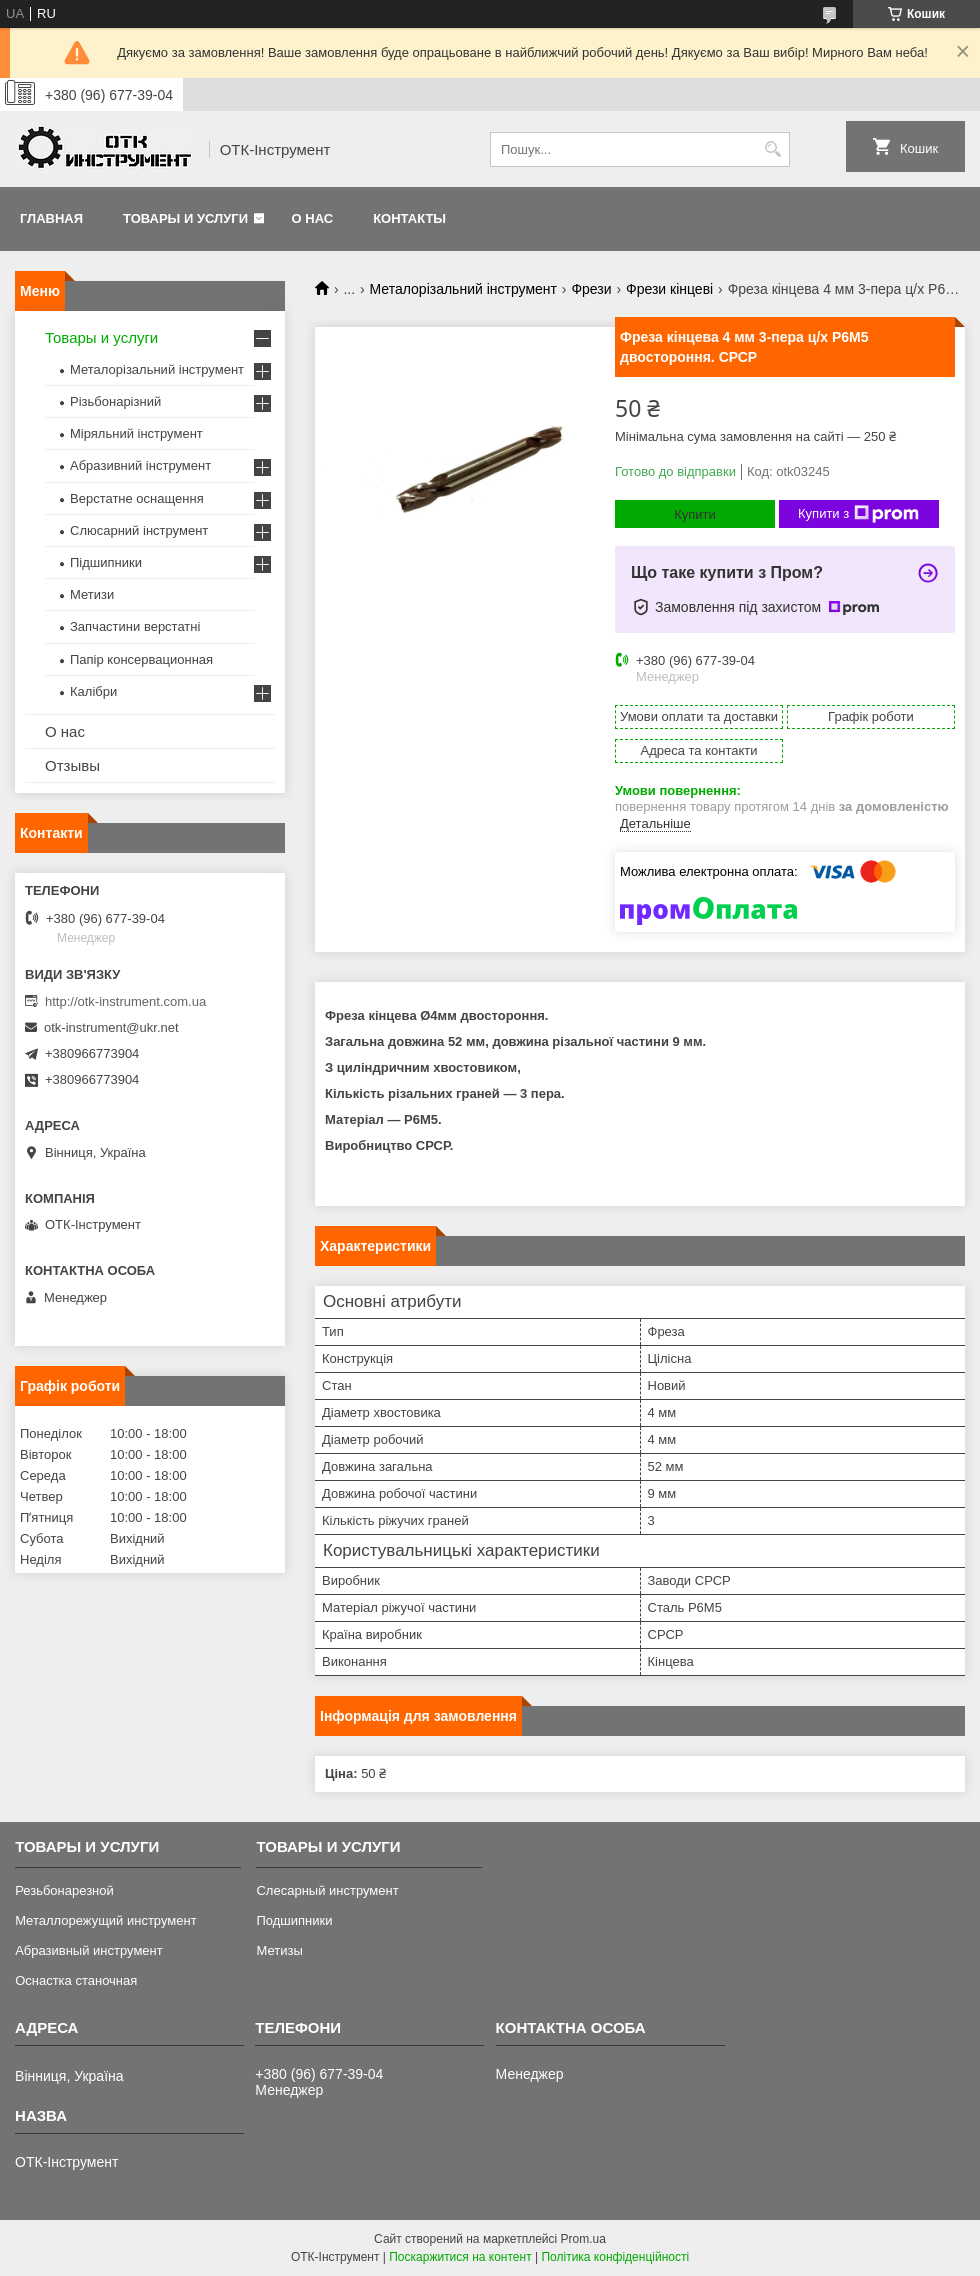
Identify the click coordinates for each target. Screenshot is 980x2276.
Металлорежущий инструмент (105, 1920)
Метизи (92, 594)
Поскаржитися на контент (460, 2257)
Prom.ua (583, 2239)
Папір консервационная (141, 659)
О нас (313, 218)
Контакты (409, 218)
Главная (51, 218)
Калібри (93, 691)
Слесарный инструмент (327, 1890)
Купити (695, 514)
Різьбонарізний (115, 401)
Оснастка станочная (76, 1980)
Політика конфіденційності (615, 2257)
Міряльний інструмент (136, 433)
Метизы (279, 1950)
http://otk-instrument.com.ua (125, 1001)
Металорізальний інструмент (463, 289)
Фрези (591, 289)
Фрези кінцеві (669, 289)
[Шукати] (772, 149)
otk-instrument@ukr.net (111, 1027)
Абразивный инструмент (89, 1950)
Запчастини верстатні (135, 626)
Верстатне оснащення (137, 498)
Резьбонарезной (64, 1890)
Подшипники (294, 1920)
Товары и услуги (185, 218)
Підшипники (106, 562)
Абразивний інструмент (140, 465)
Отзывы (72, 765)
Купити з (858, 514)
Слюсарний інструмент (139, 530)
